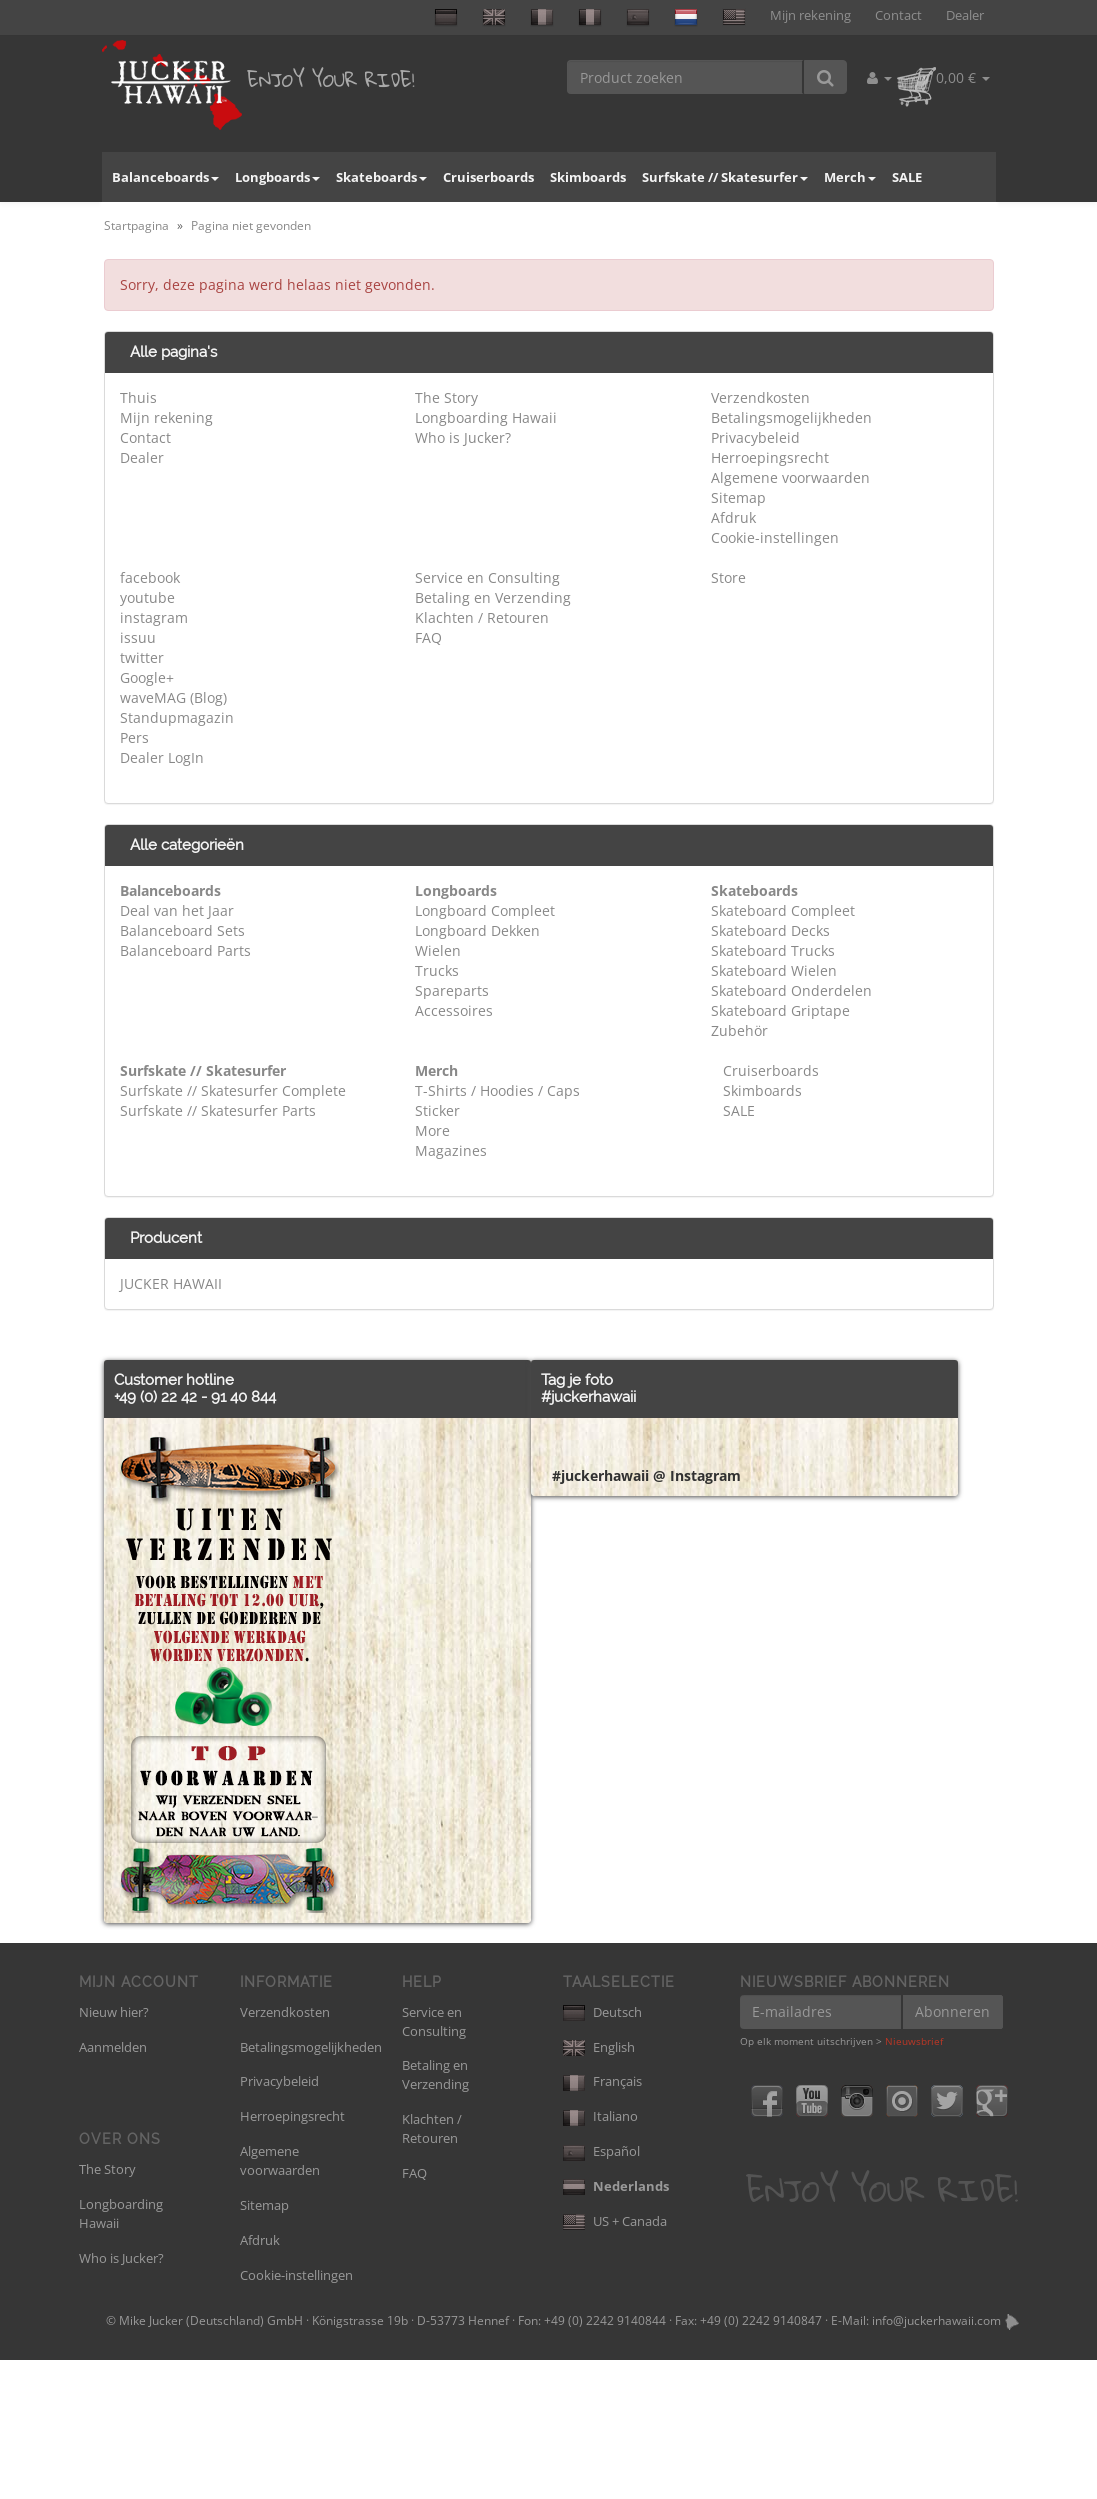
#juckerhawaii (588, 1397)
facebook (150, 577)
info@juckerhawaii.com (936, 2459)
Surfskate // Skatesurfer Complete (233, 1090)
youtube (147, 597)
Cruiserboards (488, 177)
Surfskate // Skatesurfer (725, 177)
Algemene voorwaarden (790, 477)
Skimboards (588, 177)
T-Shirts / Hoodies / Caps (497, 1090)
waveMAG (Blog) (173, 697)
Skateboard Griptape (780, 1010)
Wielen (438, 950)
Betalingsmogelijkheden (791, 417)
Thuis (138, 397)
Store (728, 577)
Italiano (600, 2255)
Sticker (437, 1110)
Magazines (451, 1150)
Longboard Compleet (485, 910)
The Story (446, 397)
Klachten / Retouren (482, 617)
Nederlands (616, 2325)
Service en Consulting (487, 577)
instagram (154, 617)
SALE (907, 177)
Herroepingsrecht (770, 457)
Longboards (277, 177)
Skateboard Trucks (773, 950)
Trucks (437, 970)
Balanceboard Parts (185, 950)
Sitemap (738, 497)
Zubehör (739, 1030)
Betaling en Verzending (493, 597)
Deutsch (602, 2151)
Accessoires (454, 1010)
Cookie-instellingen (775, 537)
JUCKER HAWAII (171, 1283)
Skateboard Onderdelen (791, 990)
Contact (898, 15)
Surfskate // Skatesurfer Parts (218, 1110)
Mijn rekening (810, 15)
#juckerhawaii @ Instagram (646, 2041)
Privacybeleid (755, 437)
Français (602, 2220)
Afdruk (733, 517)
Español (601, 2290)
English (599, 2186)
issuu (138, 637)
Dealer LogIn (162, 757)
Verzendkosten (760, 397)
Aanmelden (113, 2186)
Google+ (147, 677)
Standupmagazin (177, 717)
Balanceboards (165, 177)
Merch (850, 177)
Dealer (965, 15)
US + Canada (615, 2360)
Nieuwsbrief (914, 2180)
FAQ (428, 637)
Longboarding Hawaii (486, 417)
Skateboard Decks (770, 930)
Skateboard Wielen (774, 970)
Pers (134, 737)
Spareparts (452, 990)
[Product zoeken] (685, 77)
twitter (142, 657)
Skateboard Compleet (783, 910)
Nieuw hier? (114, 2151)
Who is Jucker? (463, 437)
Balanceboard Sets (182, 930)
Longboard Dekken (477, 930)
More (432, 1130)
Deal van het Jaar (177, 910)
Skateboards (381, 177)
